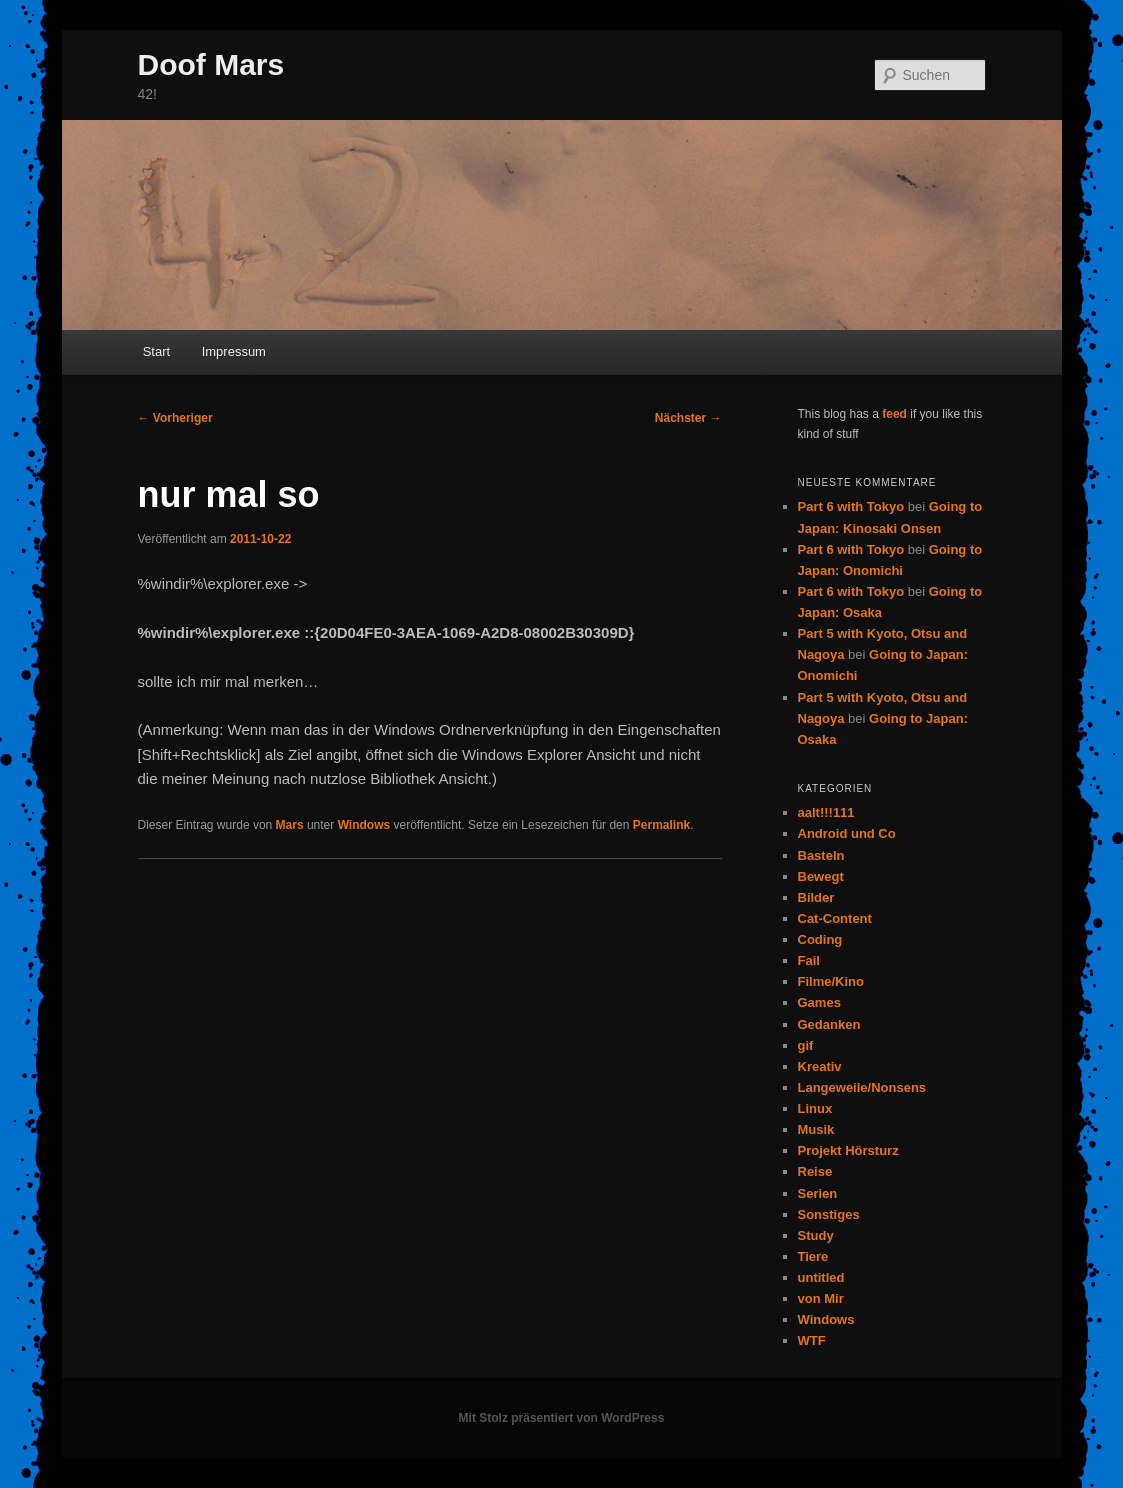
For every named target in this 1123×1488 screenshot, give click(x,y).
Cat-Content (835, 918)
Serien (818, 1193)
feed (894, 414)
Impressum (234, 351)
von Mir (821, 1298)
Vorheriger (175, 418)
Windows (364, 825)
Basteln (821, 855)
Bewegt (821, 876)
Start (156, 351)
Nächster (688, 418)
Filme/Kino (831, 981)
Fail (809, 960)
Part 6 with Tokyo (851, 506)
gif (806, 1045)
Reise (815, 1171)
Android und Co (847, 833)
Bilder (816, 897)
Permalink (661, 825)
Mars (290, 825)
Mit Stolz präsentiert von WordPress (562, 1418)
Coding (820, 939)
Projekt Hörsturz (848, 1150)
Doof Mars (211, 64)
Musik (816, 1129)
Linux (815, 1108)
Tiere (813, 1256)
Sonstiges (829, 1214)
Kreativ (820, 1066)
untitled (821, 1277)
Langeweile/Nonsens (862, 1087)
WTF (812, 1340)
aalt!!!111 (826, 812)
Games (819, 1002)
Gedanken (829, 1024)
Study (816, 1235)
